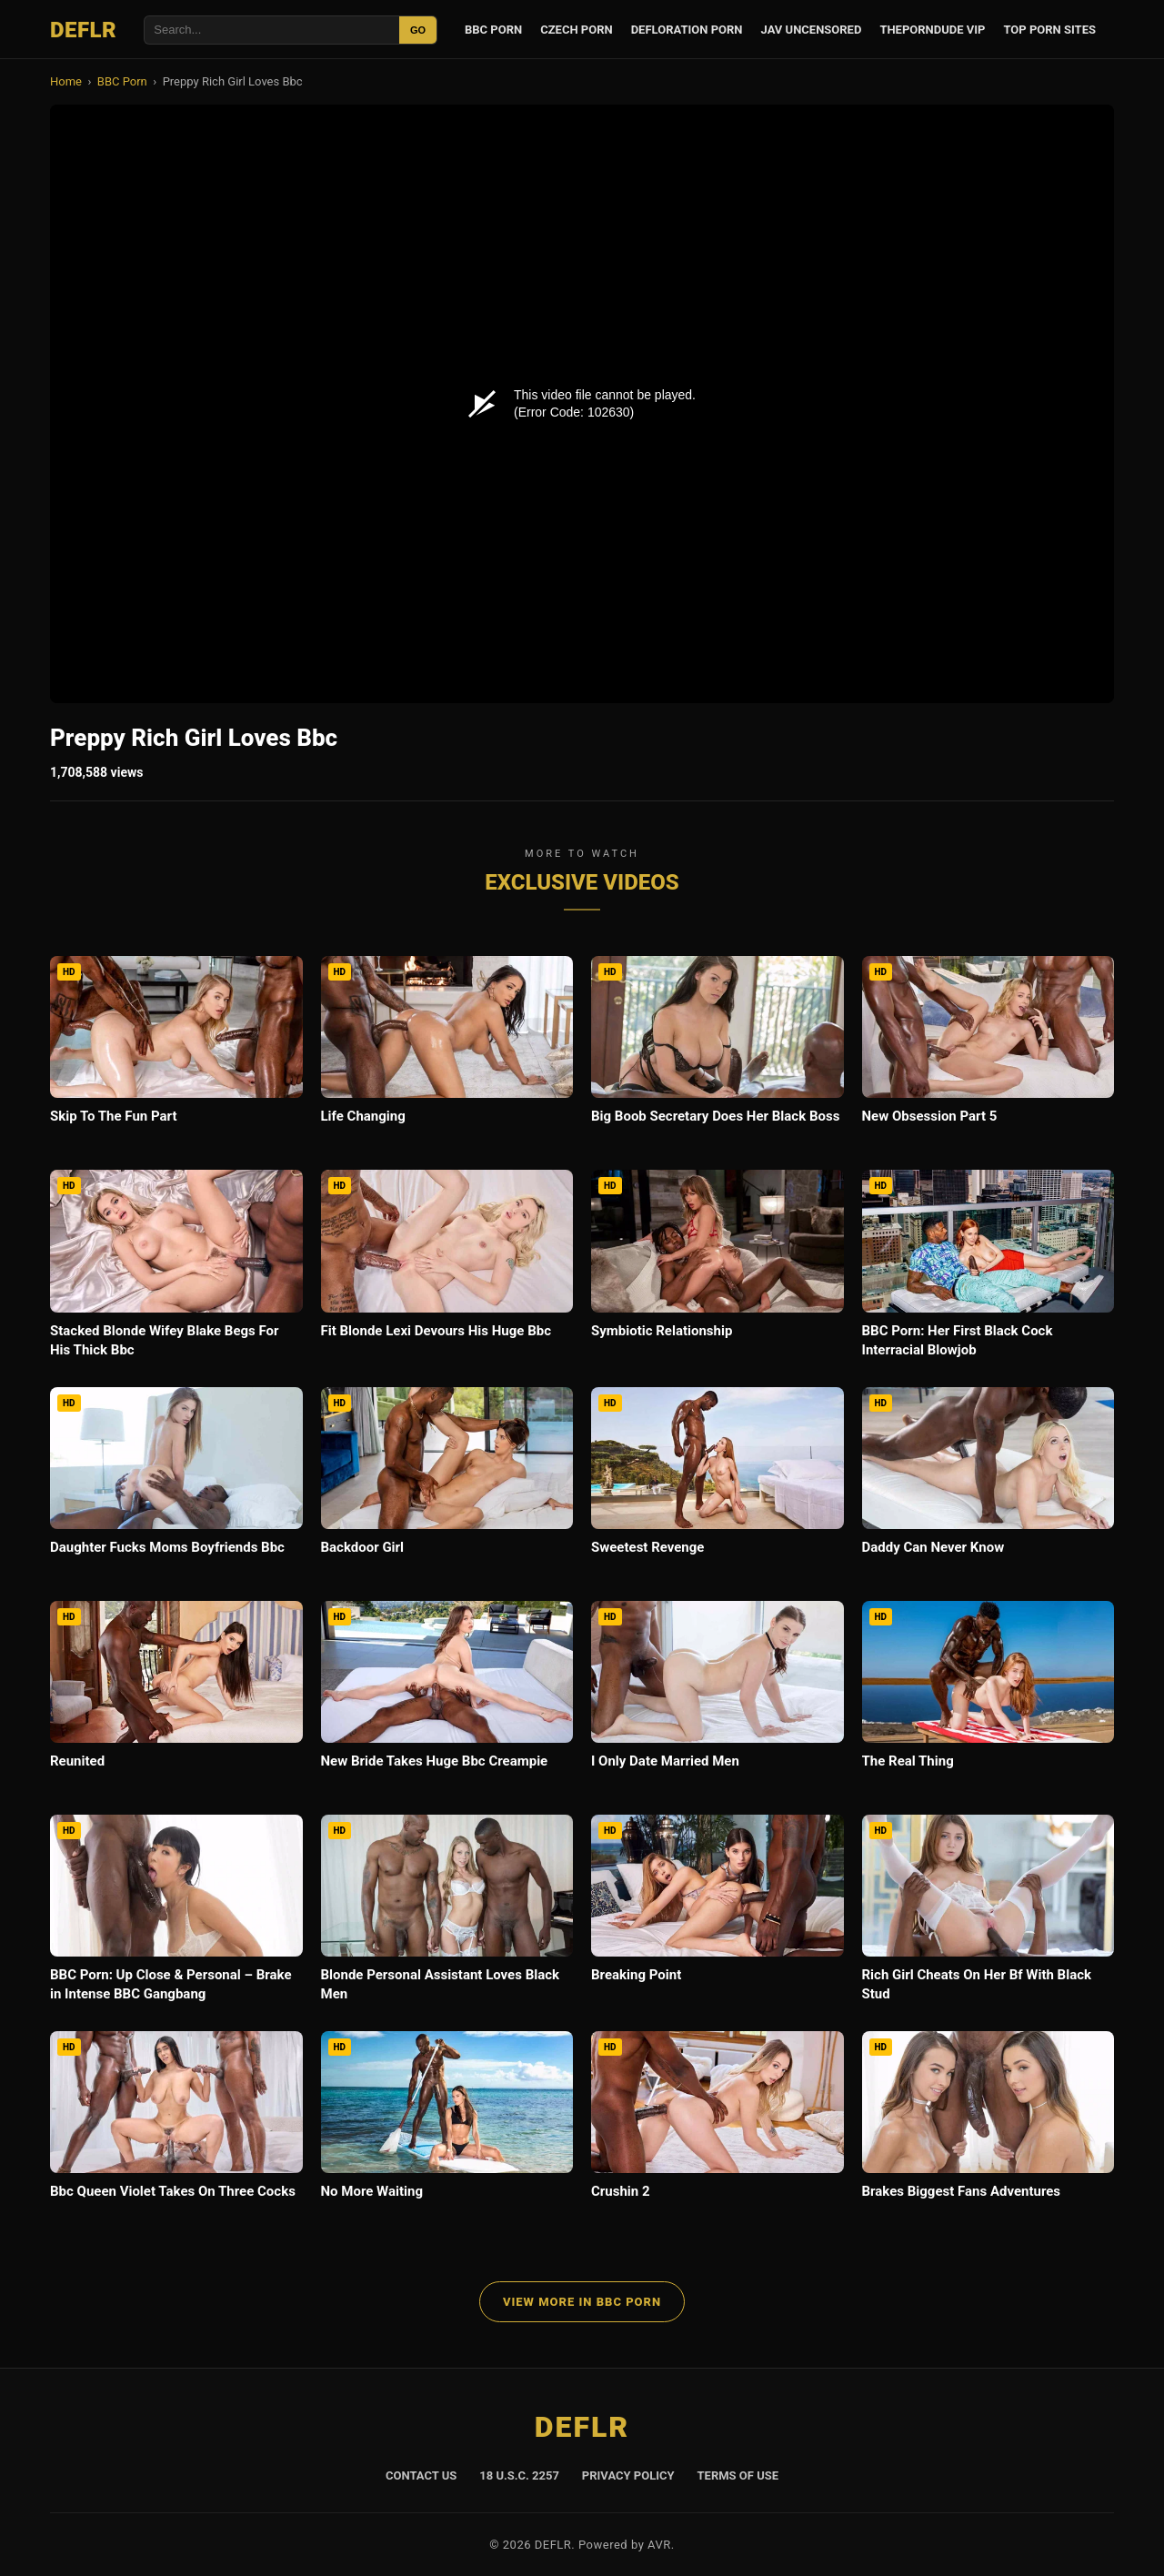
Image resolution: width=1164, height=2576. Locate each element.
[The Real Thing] (988, 1698)
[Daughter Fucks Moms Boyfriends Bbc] (176, 1485)
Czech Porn (576, 29)
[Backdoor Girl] (447, 1485)
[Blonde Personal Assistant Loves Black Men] (447, 1914)
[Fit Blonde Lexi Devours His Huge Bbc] (447, 1267)
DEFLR (83, 30)
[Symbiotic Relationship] (717, 1267)
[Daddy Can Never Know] (988, 1485)
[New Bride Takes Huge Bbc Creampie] (447, 1698)
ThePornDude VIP (932, 29)
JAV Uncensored (811, 29)
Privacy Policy (628, 2475)
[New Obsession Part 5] (988, 1054)
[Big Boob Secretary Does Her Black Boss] (717, 1054)
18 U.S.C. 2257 (519, 2475)
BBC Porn (493, 29)
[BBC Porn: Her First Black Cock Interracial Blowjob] (988, 1269)
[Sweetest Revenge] (717, 1485)
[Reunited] (176, 1698)
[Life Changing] (447, 1054)
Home (66, 81)
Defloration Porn (687, 29)
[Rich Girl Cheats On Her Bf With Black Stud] (988, 1914)
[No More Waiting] (447, 2129)
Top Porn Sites (1049, 29)
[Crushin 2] (717, 2129)
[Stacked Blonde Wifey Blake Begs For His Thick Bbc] (176, 1269)
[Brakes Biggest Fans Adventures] (988, 2129)
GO (418, 30)
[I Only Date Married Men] (717, 1698)
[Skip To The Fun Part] (176, 1054)
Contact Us (421, 2475)
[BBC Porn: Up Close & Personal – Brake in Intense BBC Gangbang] (176, 1914)
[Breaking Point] (717, 1912)
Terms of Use (738, 2475)
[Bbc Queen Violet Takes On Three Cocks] (176, 2129)
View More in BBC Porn (582, 2302)
